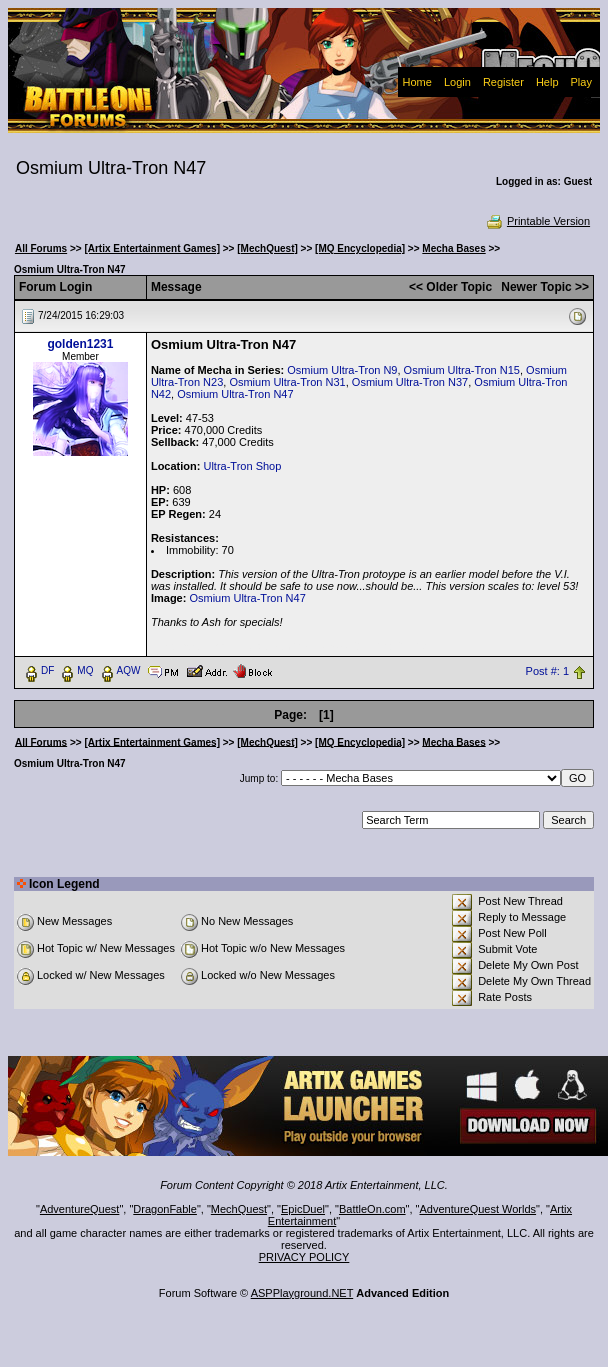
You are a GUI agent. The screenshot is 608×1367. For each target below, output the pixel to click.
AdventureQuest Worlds (478, 1209)
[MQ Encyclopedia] (360, 248)
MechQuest (239, 1209)
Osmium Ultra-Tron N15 (462, 370)
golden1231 (80, 344)
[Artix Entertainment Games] (152, 248)
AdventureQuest (80, 1209)
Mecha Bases (453, 248)
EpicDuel (303, 1209)
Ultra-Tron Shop (242, 466)
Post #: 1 (547, 671)
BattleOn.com (372, 1209)
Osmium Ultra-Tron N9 (342, 370)
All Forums (41, 248)
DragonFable (165, 1209)
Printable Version (537, 221)
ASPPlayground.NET (302, 1293)
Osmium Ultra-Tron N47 (235, 394)
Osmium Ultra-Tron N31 (287, 382)
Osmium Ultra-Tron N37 (410, 382)
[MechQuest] (267, 248)
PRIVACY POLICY (304, 1257)
